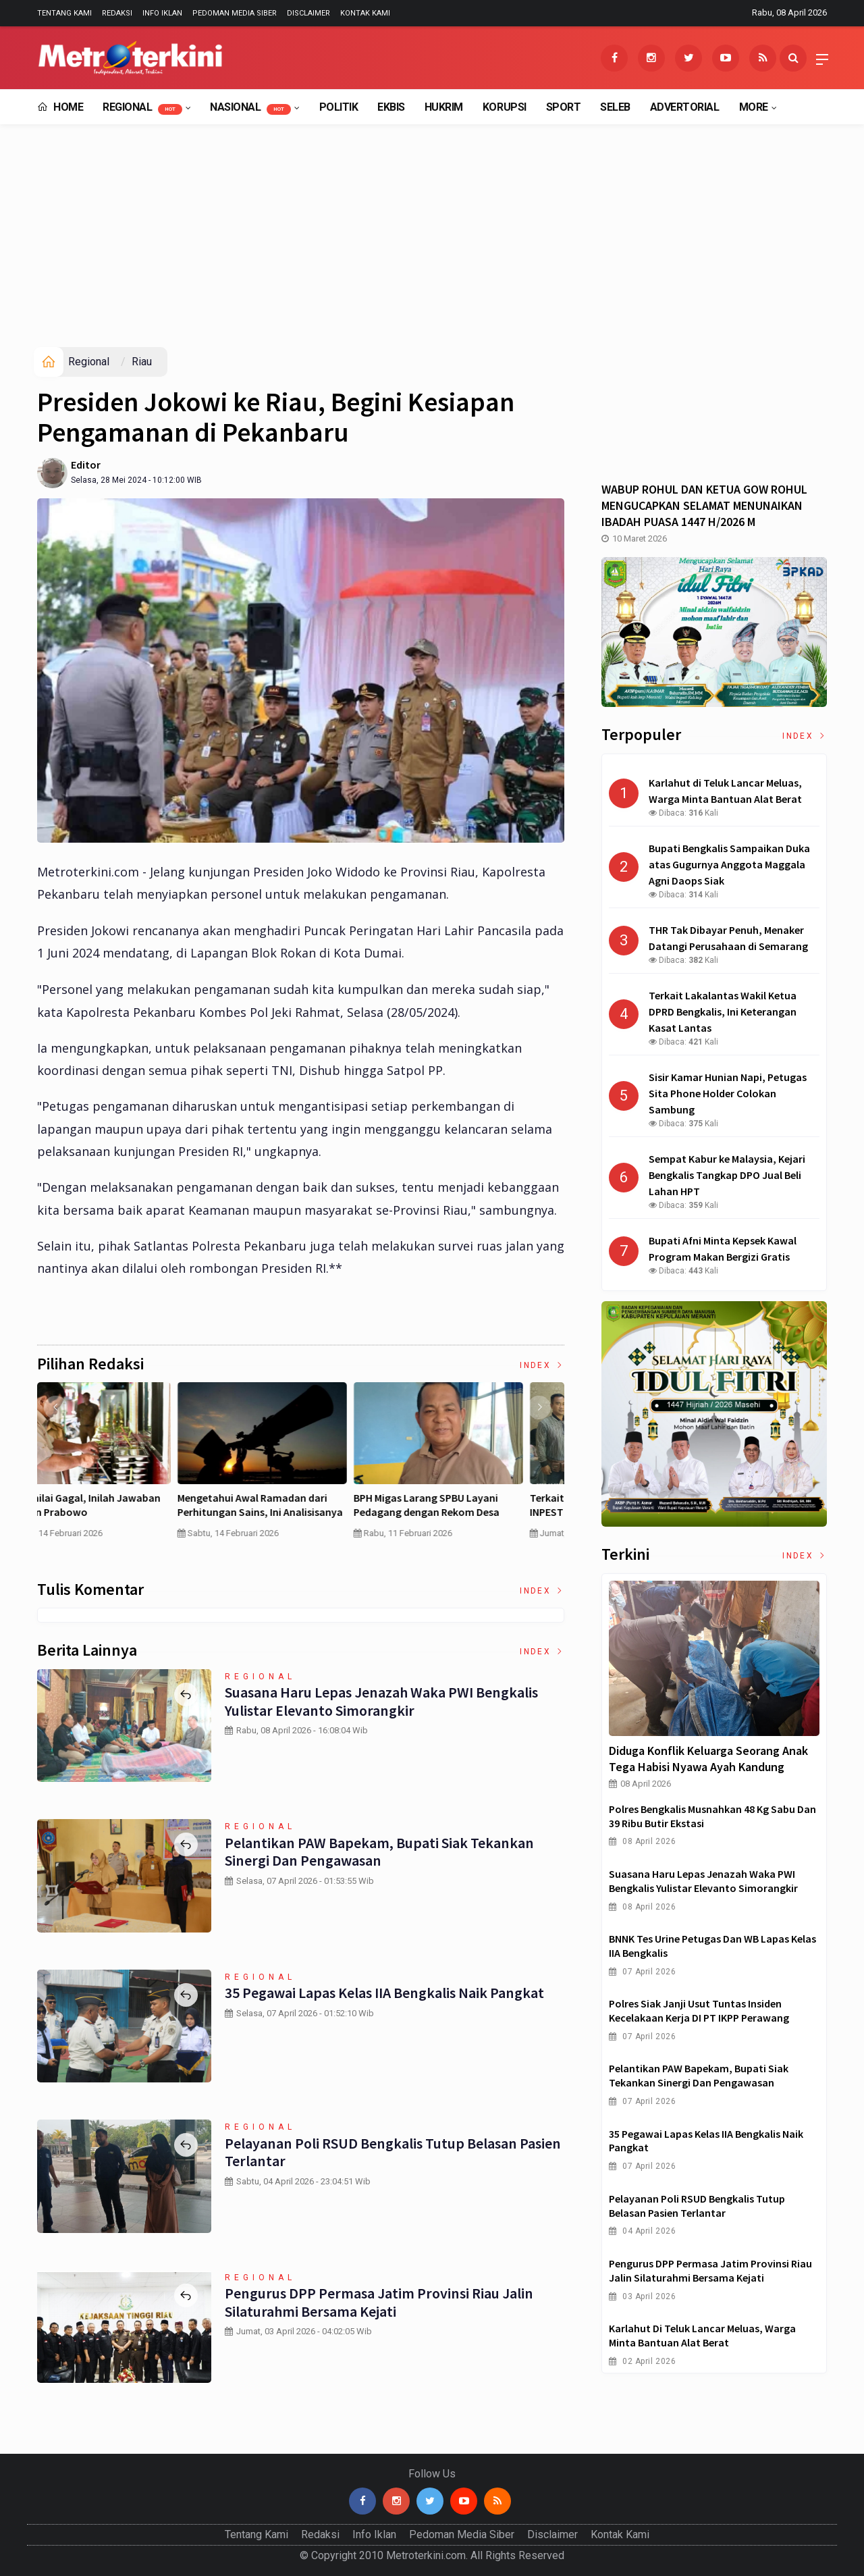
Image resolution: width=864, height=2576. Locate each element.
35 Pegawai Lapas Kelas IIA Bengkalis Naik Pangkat (384, 1992)
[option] (125, 1471)
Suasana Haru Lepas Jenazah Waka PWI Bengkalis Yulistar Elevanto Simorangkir (380, 1701)
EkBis (391, 107)
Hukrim (444, 107)
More (753, 107)
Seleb (615, 107)
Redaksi (117, 13)
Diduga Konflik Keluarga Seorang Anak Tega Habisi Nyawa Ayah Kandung (708, 1759)
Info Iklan (162, 13)
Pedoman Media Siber (234, 13)
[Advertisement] (432, 245)
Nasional (250, 108)
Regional (142, 108)
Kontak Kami (365, 13)
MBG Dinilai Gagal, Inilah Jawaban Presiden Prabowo (472, 1505)
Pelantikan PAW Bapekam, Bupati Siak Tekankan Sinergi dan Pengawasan (378, 1851)
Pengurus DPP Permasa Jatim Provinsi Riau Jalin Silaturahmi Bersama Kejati (378, 2302)
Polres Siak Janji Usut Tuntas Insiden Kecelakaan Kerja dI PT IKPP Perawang (699, 2010)
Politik (338, 107)
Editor (86, 464)
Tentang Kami (64, 13)
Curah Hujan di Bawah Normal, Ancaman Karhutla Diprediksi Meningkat (112, 1512)
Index (542, 1365)
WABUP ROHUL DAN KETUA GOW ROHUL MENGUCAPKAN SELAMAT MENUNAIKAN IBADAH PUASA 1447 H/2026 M (704, 505)
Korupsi (504, 107)
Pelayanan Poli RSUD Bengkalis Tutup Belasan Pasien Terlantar (391, 2152)
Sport (563, 107)
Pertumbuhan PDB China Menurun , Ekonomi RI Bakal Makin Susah (299, 1505)
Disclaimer (308, 13)
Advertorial (685, 107)
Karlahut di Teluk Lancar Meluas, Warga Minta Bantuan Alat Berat (702, 2335)
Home (60, 107)
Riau (142, 361)
